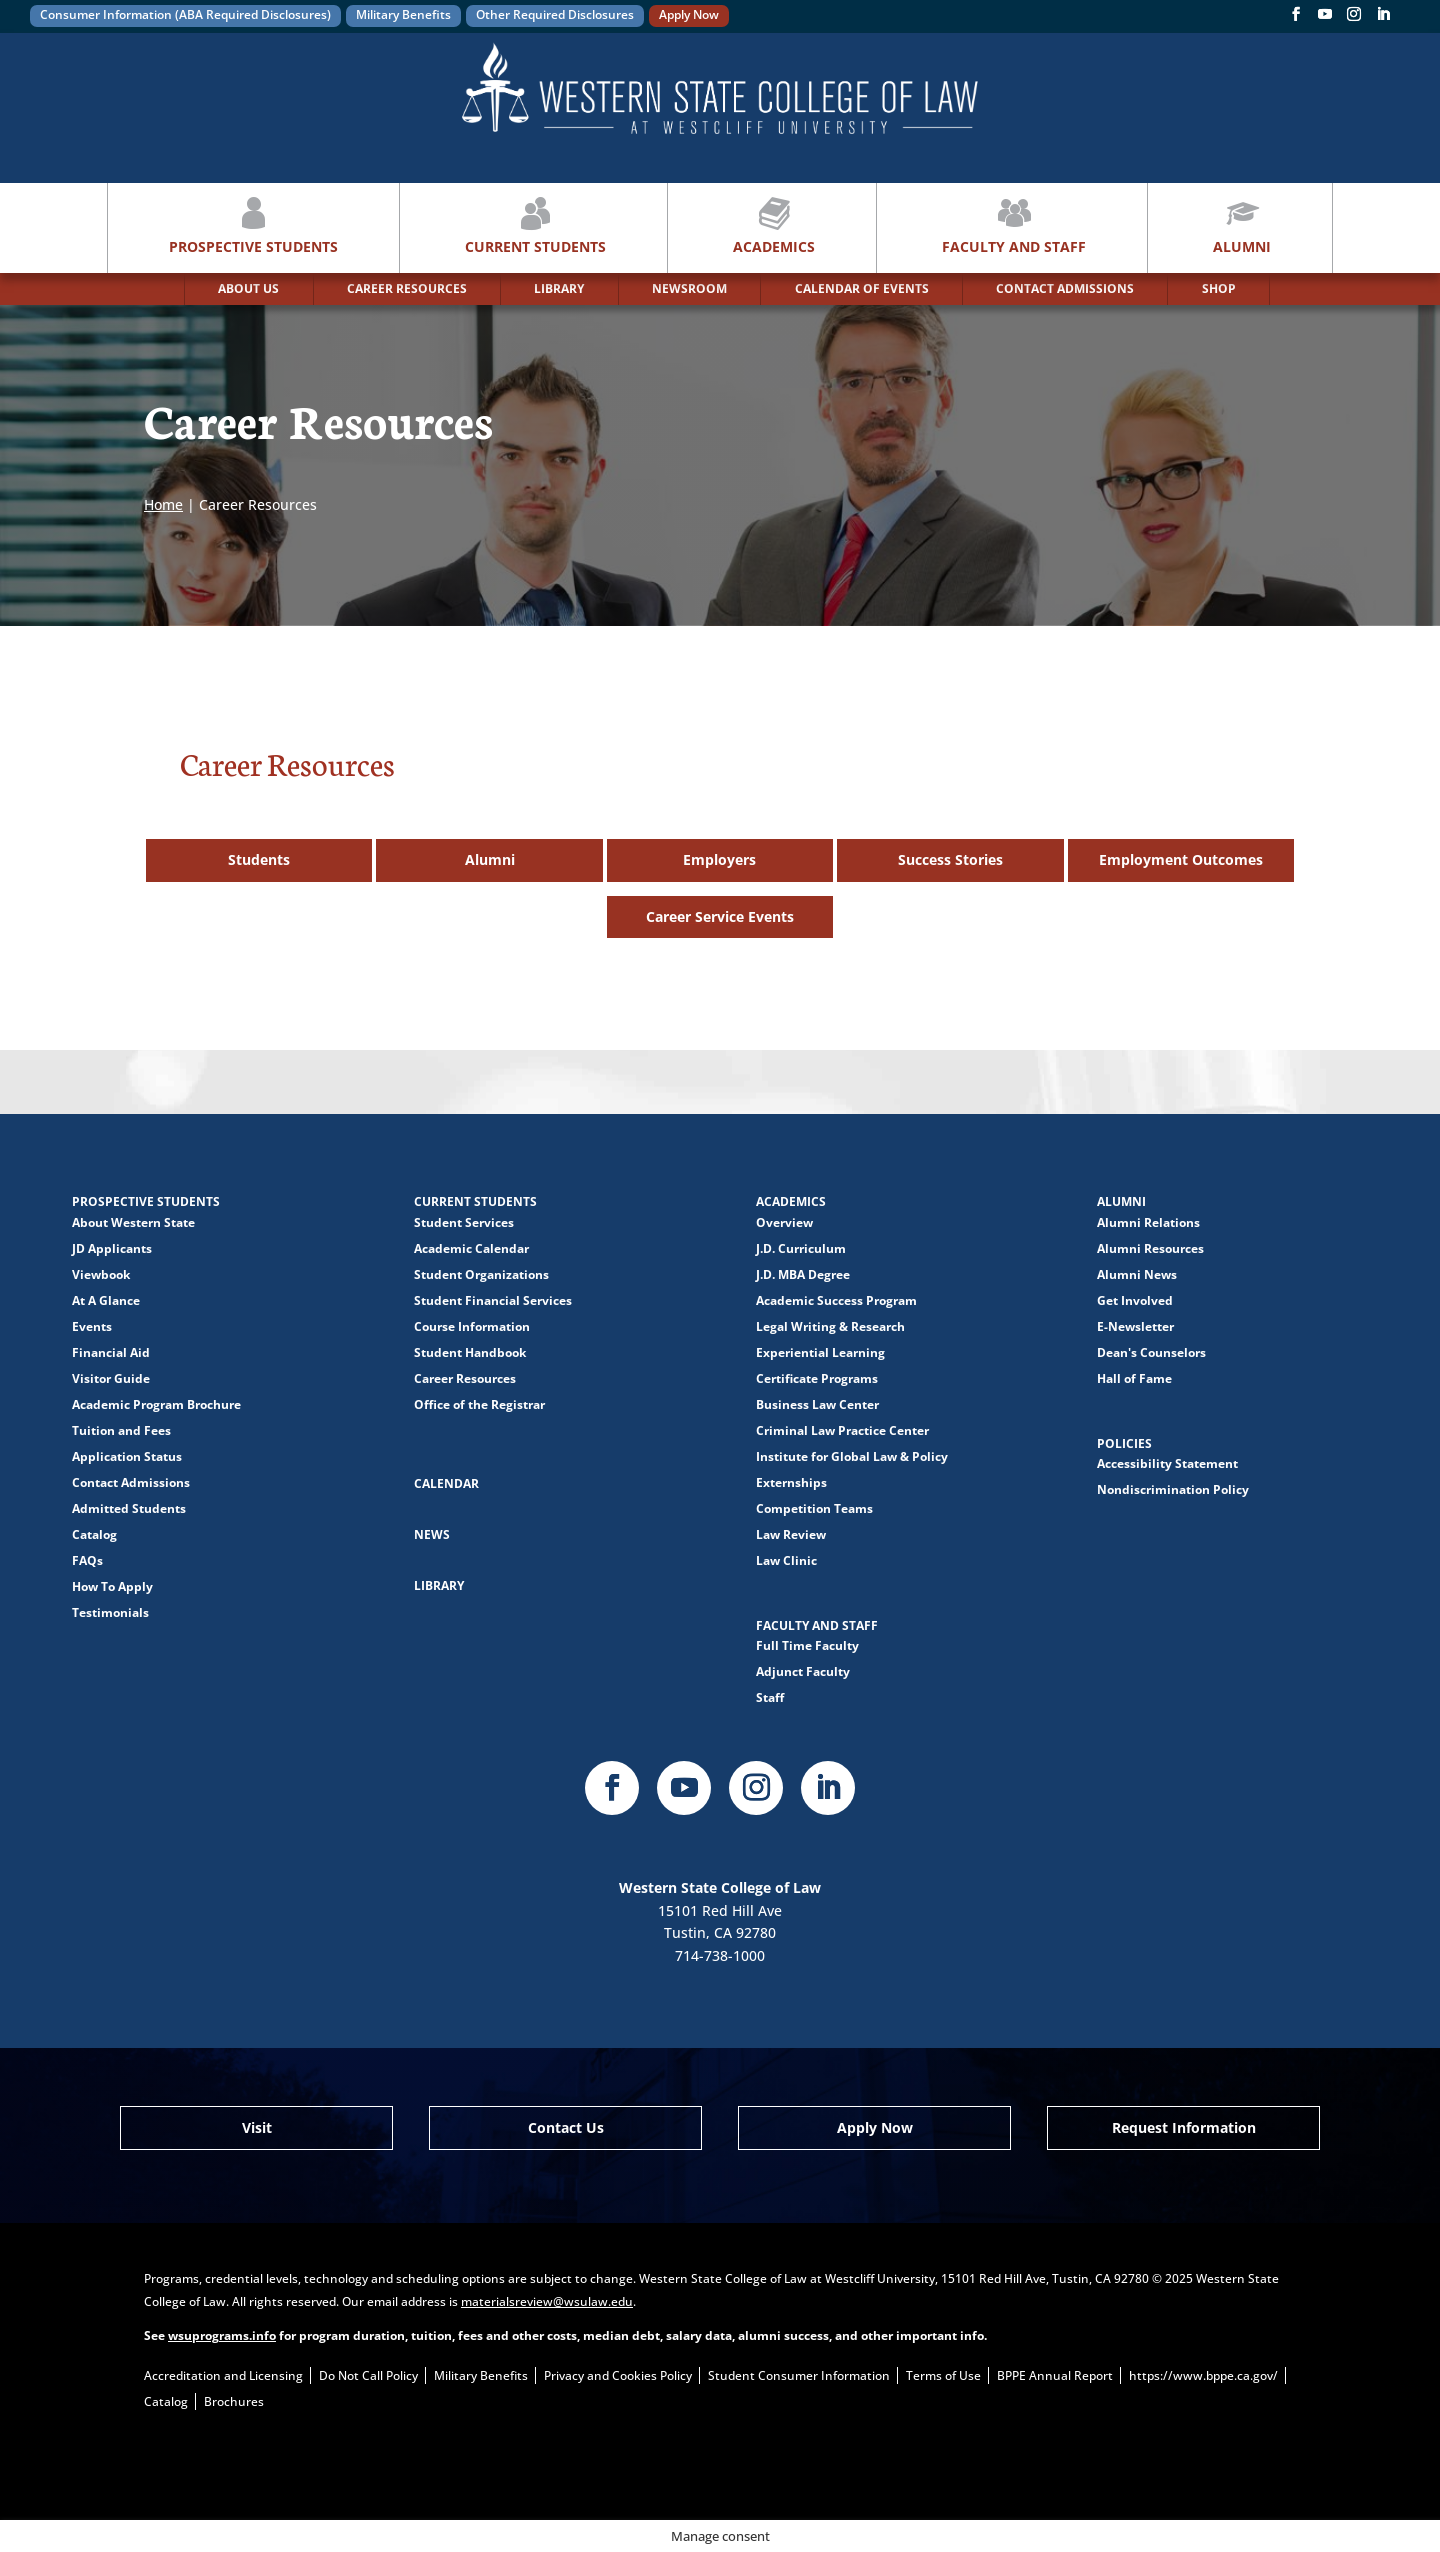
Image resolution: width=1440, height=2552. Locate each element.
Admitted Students (129, 1508)
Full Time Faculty (807, 1645)
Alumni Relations (1148, 1222)
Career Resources (465, 1378)
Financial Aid (111, 1352)
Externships (791, 1482)
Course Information (472, 1326)
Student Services (464, 1222)
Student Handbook (470, 1352)
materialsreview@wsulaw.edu (547, 2301)
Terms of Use (943, 2375)
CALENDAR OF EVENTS (862, 288)
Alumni (1242, 223)
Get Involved (1135, 1300)
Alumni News (1137, 1274)
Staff (770, 1697)
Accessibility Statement (1167, 1463)
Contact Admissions (131, 1482)
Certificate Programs (817, 1378)
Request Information (1184, 2127)
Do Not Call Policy (368, 2375)
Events (92, 1326)
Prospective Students (253, 223)
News (432, 1534)
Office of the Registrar (479, 1404)
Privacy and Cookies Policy (618, 2375)
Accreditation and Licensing (223, 2375)
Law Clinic (786, 1560)
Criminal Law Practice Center (842, 1430)
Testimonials (110, 1612)
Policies (1124, 1443)
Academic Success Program (836, 1300)
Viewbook (101, 1274)
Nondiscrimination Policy (1173, 1489)
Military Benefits (403, 14)
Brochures (234, 2401)
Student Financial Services (493, 1300)
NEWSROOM (689, 288)
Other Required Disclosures (555, 14)
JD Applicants (112, 1248)
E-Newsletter (1135, 1326)
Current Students (535, 223)
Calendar (446, 1483)
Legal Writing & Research (830, 1326)
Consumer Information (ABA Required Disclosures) (185, 14)
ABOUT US (248, 288)
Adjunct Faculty (803, 1671)
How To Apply (112, 1586)
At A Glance (106, 1300)
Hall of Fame (1134, 1378)
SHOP (1219, 288)
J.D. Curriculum (801, 1248)
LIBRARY (559, 288)
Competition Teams (814, 1508)
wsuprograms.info (222, 2335)
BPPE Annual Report (1055, 2375)
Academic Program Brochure (156, 1404)
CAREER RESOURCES (407, 288)
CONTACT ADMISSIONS (1065, 288)
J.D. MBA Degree (803, 1274)
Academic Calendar (471, 1248)
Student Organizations (481, 1274)
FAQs (87, 1560)
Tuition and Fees (121, 1430)
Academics (774, 223)
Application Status (127, 1456)
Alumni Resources (1150, 1248)
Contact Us (566, 2127)
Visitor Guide (111, 1378)
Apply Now (689, 14)
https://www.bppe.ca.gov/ (1203, 2375)
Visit (257, 2127)
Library (439, 1585)
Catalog (94, 1534)
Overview (784, 1222)
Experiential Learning (820, 1352)
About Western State (133, 1222)
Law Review (791, 1534)
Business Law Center (817, 1404)
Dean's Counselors (1151, 1352)
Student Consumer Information (799, 2375)
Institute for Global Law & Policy (852, 1456)
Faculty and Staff (1014, 223)
